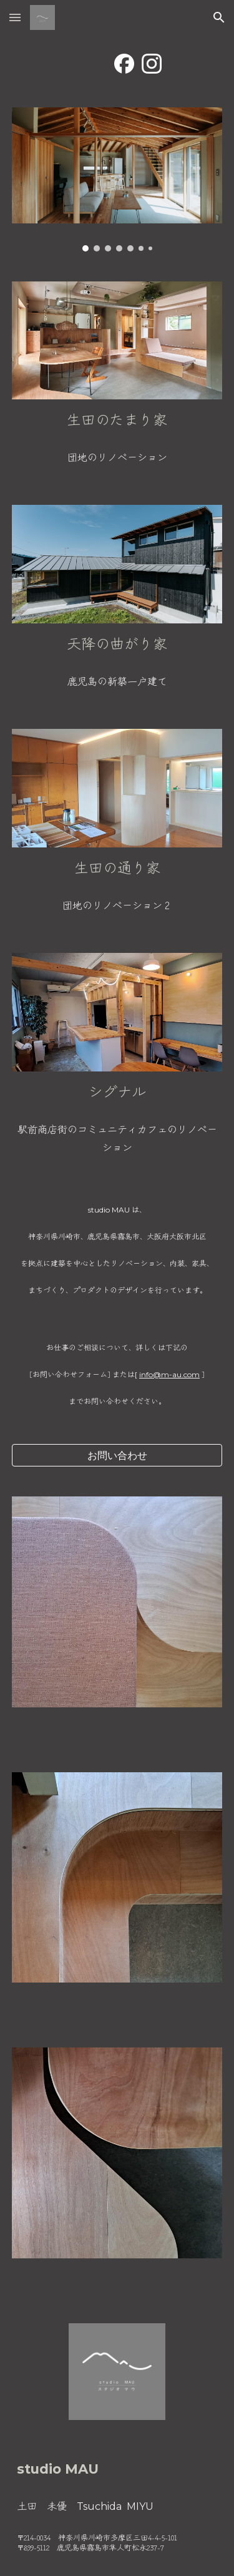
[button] (15, 17)
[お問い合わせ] (117, 1455)
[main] (117, 419)
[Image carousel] (117, 179)
